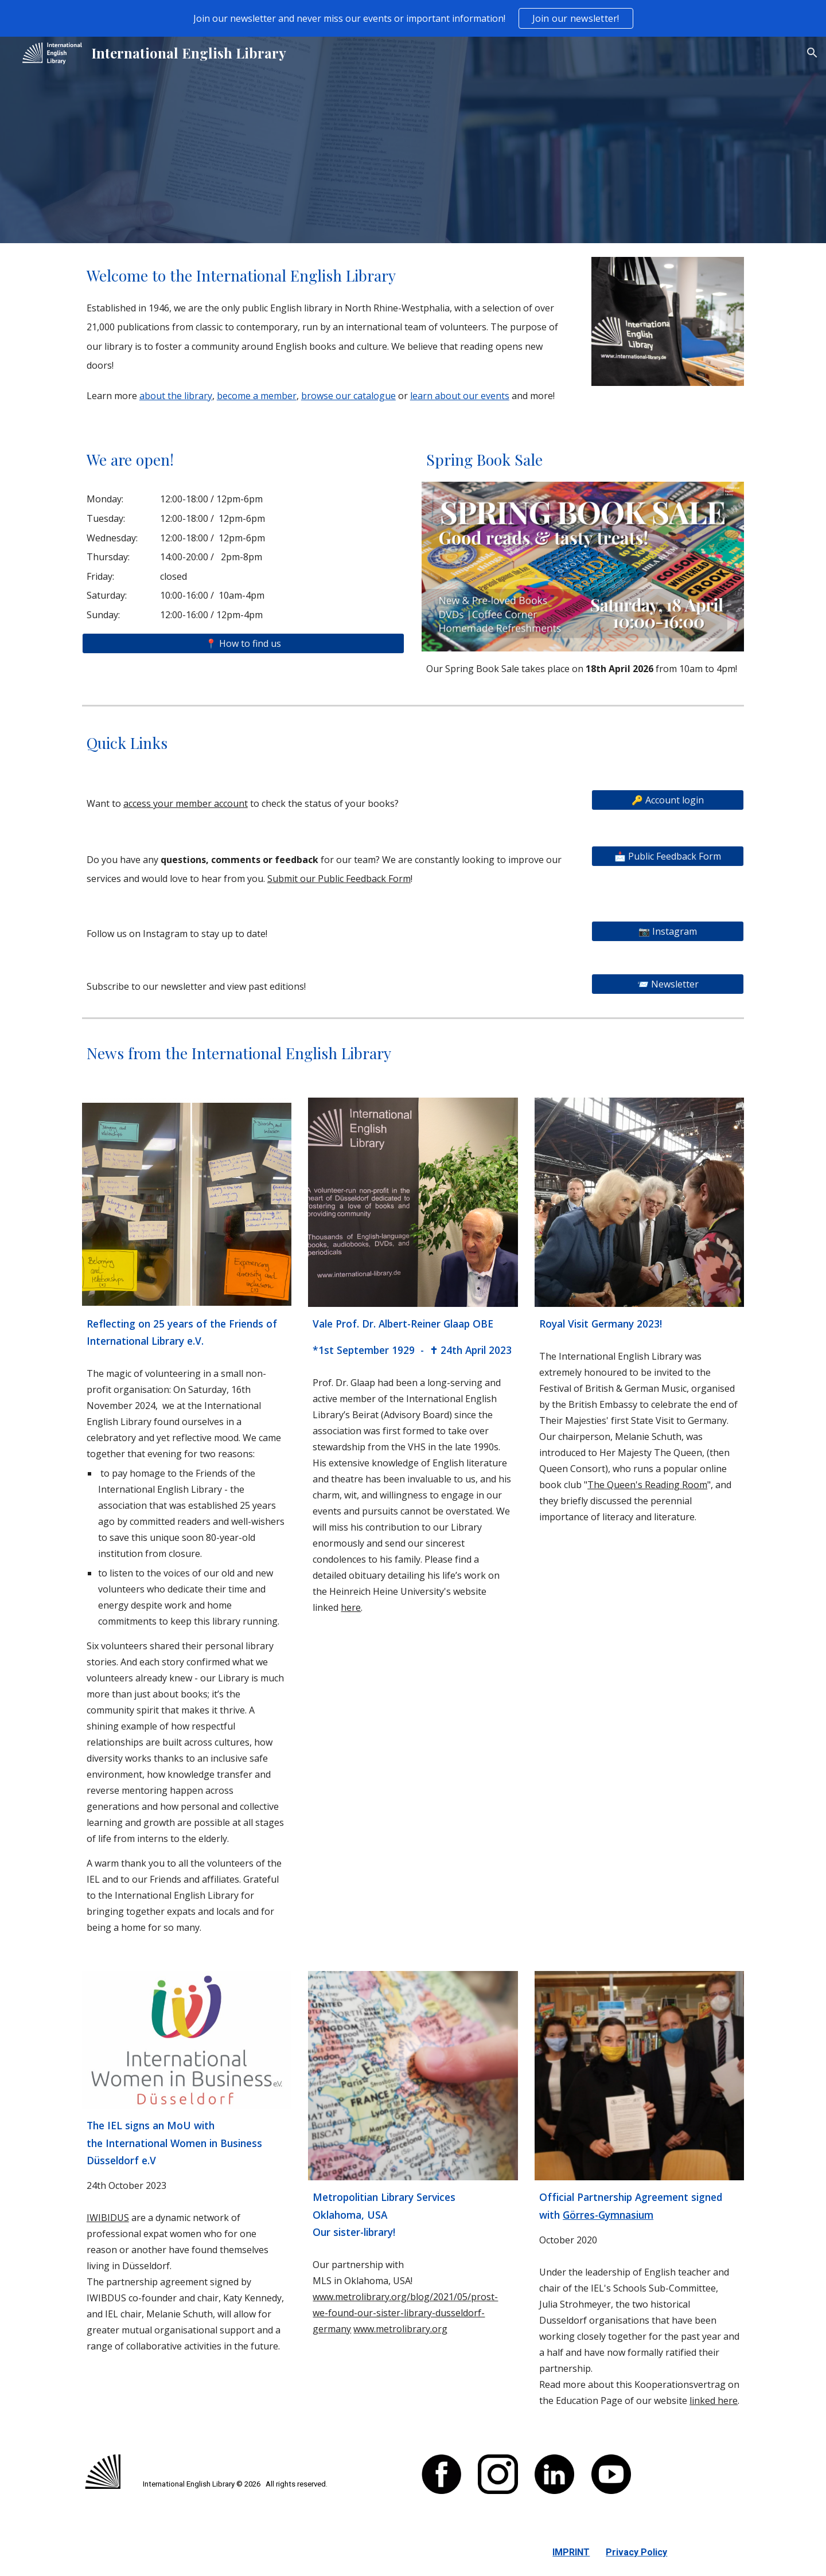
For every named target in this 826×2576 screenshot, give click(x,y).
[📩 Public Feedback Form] (667, 856)
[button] (812, 53)
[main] (328, 333)
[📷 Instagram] (667, 931)
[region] (413, 18)
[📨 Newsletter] (667, 984)
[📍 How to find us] (243, 643)
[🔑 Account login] (667, 799)
